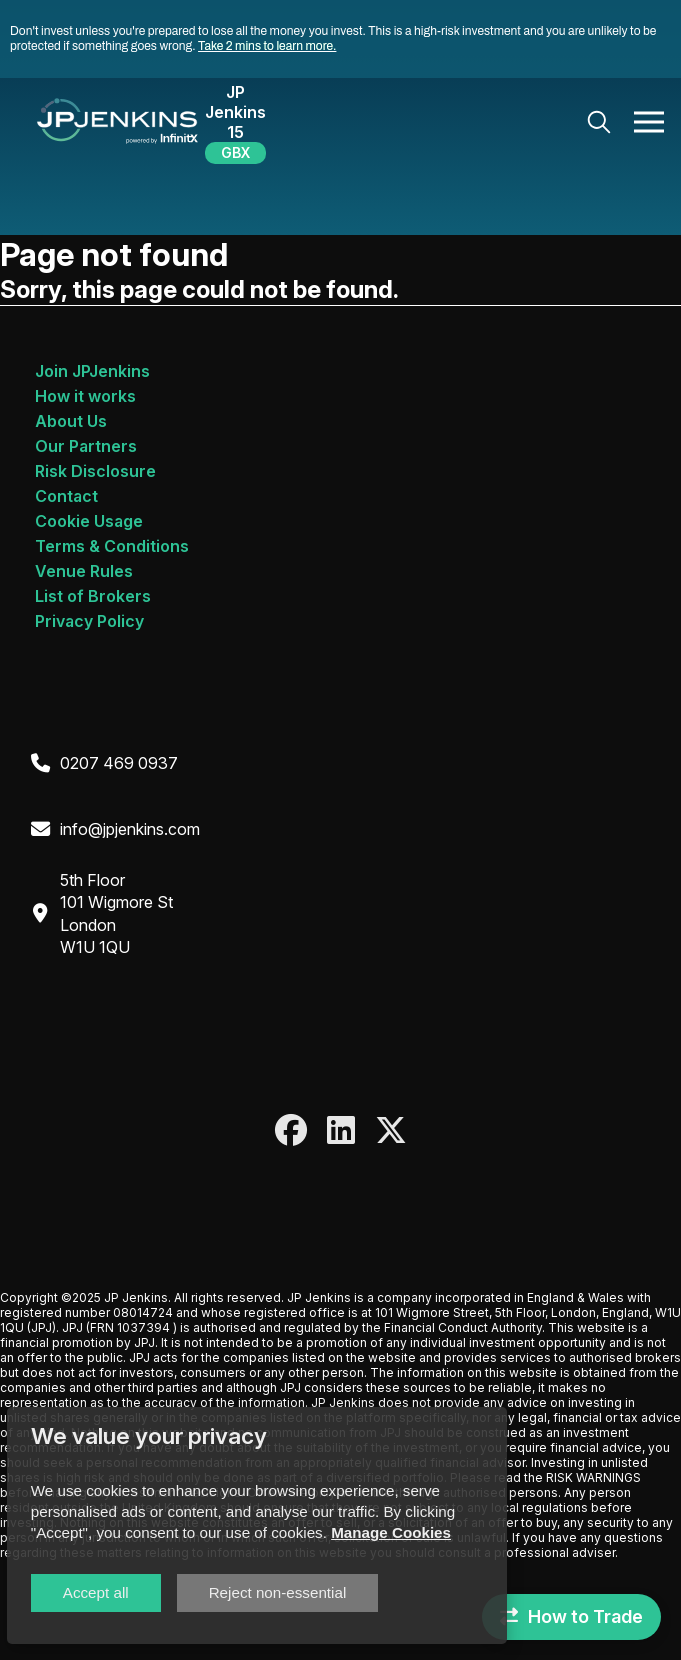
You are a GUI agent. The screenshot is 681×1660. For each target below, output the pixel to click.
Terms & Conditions (112, 546)
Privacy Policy (89, 621)
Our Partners (86, 446)
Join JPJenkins (92, 371)
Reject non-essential (278, 1592)
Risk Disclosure (95, 471)
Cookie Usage (89, 521)
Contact (66, 496)
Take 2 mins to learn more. (267, 46)
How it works (85, 396)
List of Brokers (93, 596)
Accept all (96, 1592)
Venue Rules (84, 571)
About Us (71, 421)
